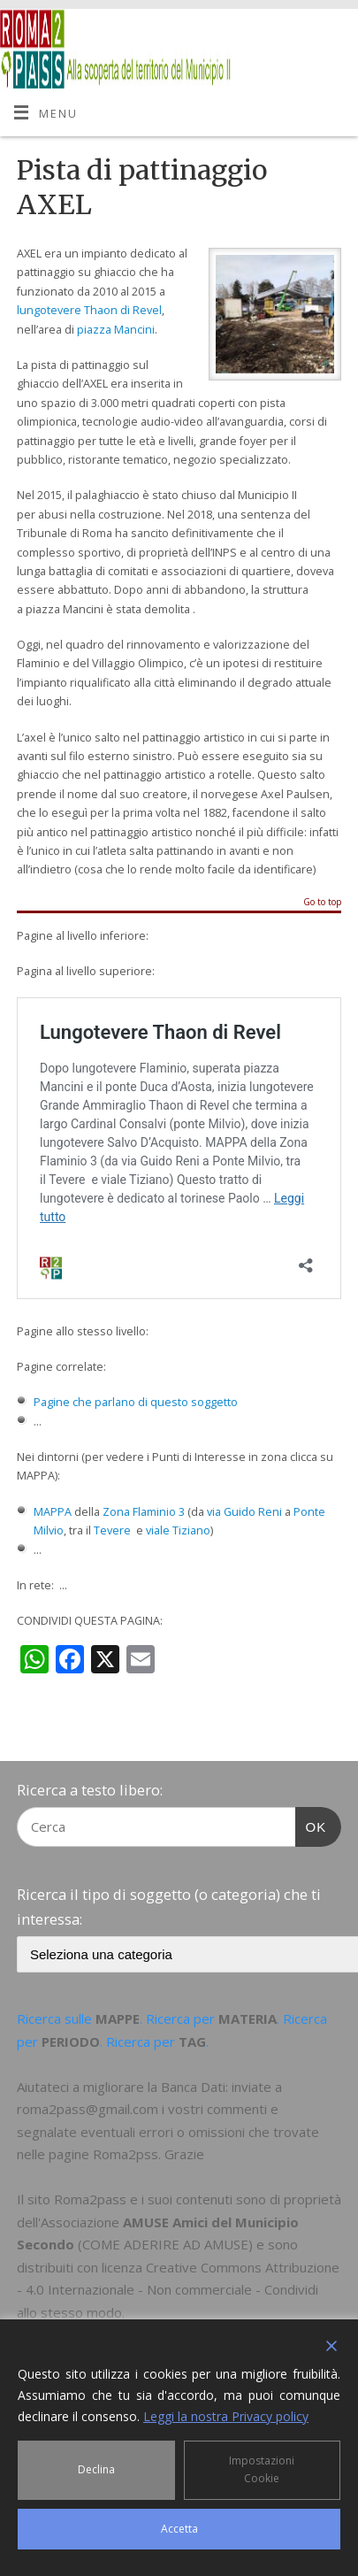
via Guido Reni (244, 1511)
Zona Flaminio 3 (144, 1511)
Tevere (112, 1530)
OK (311, 1824)
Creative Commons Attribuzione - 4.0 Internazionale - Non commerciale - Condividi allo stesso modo (178, 2289)
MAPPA (53, 1511)
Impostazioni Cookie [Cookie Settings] (261, 2469)
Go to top (322, 902)
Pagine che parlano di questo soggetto (136, 1402)
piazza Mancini (116, 329)
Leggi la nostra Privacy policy (225, 2416)
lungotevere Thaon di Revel (89, 310)
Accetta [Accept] (179, 2528)
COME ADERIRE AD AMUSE (165, 2244)
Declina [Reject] (96, 2469)
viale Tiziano (178, 1530)
